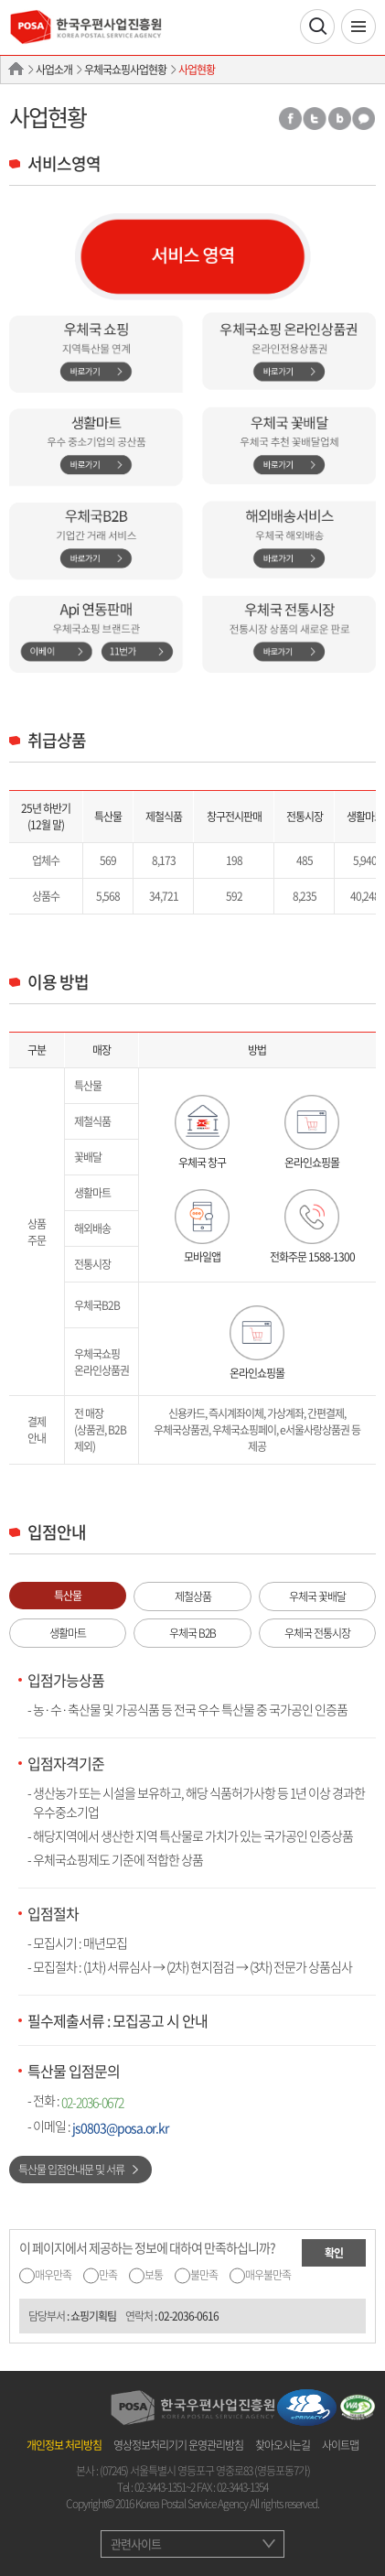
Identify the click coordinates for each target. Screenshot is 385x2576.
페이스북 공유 (289, 118)
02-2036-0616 (188, 2316)
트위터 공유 (314, 118)
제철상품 (193, 1596)
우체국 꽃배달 (317, 1596)
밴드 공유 (339, 118)
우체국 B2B (192, 1633)
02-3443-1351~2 (164, 2487)
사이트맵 (340, 2445)
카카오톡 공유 (364, 118)
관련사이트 (136, 2543)
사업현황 (196, 69)
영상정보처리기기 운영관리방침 (178, 2445)
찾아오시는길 (282, 2445)
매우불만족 (268, 2275)
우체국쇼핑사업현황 (125, 69)
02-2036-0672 (92, 2102)
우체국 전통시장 (317, 1633)
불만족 (204, 2275)
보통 (153, 2275)
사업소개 (54, 69)
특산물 (67, 1595)
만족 (108, 2275)
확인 (334, 2253)
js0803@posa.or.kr (120, 2127)
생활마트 (67, 1633)
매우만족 (53, 2275)
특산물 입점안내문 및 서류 (71, 2169)
